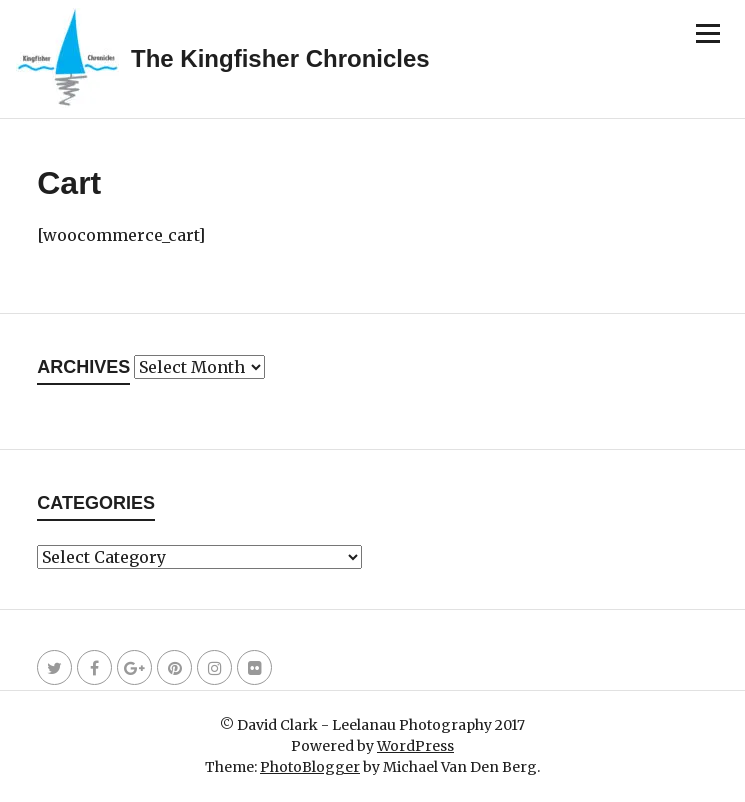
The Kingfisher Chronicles (280, 58)
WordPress (415, 746)
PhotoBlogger (310, 767)
